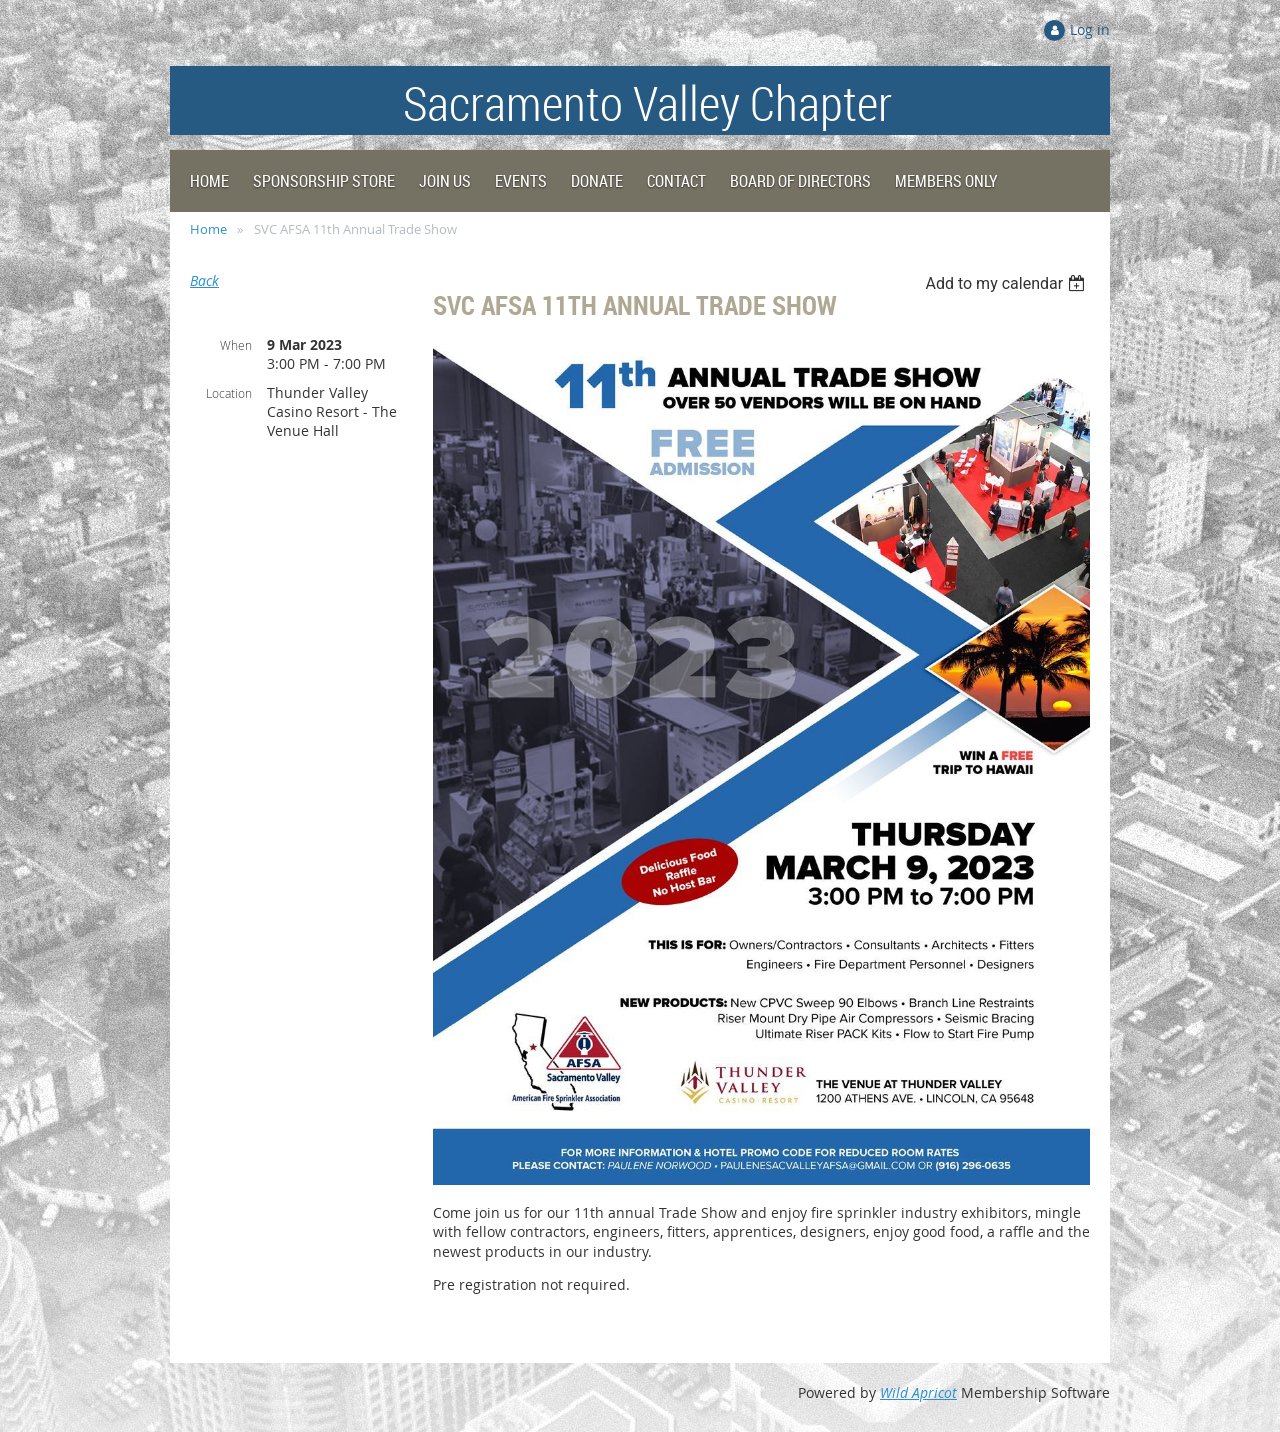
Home (208, 229)
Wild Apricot (918, 1392)
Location (229, 393)
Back (204, 280)
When (236, 345)
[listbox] (1007, 283)
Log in (1090, 29)
